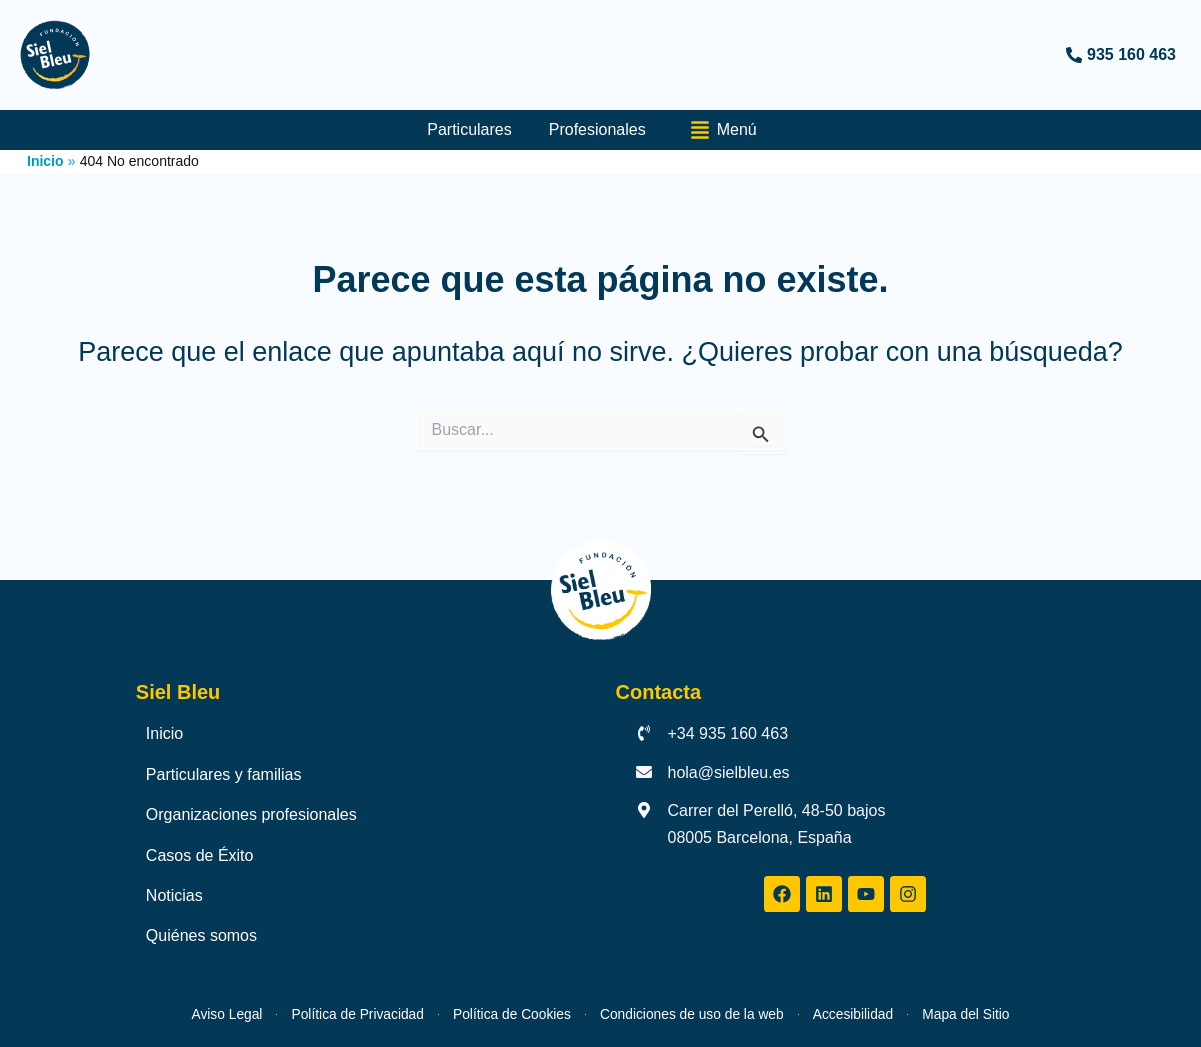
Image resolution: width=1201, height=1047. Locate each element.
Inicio (164, 733)
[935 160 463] (896, 55)
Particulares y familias (224, 773)
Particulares (472, 129)
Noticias (174, 895)
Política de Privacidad (308, 1013)
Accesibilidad (904, 1013)
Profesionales (603, 129)
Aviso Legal (148, 1013)
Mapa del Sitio (1042, 1013)
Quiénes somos (201, 935)
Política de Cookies (494, 1013)
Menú (732, 130)
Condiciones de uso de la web (710, 1013)
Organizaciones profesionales (251, 814)
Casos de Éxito (200, 854)
